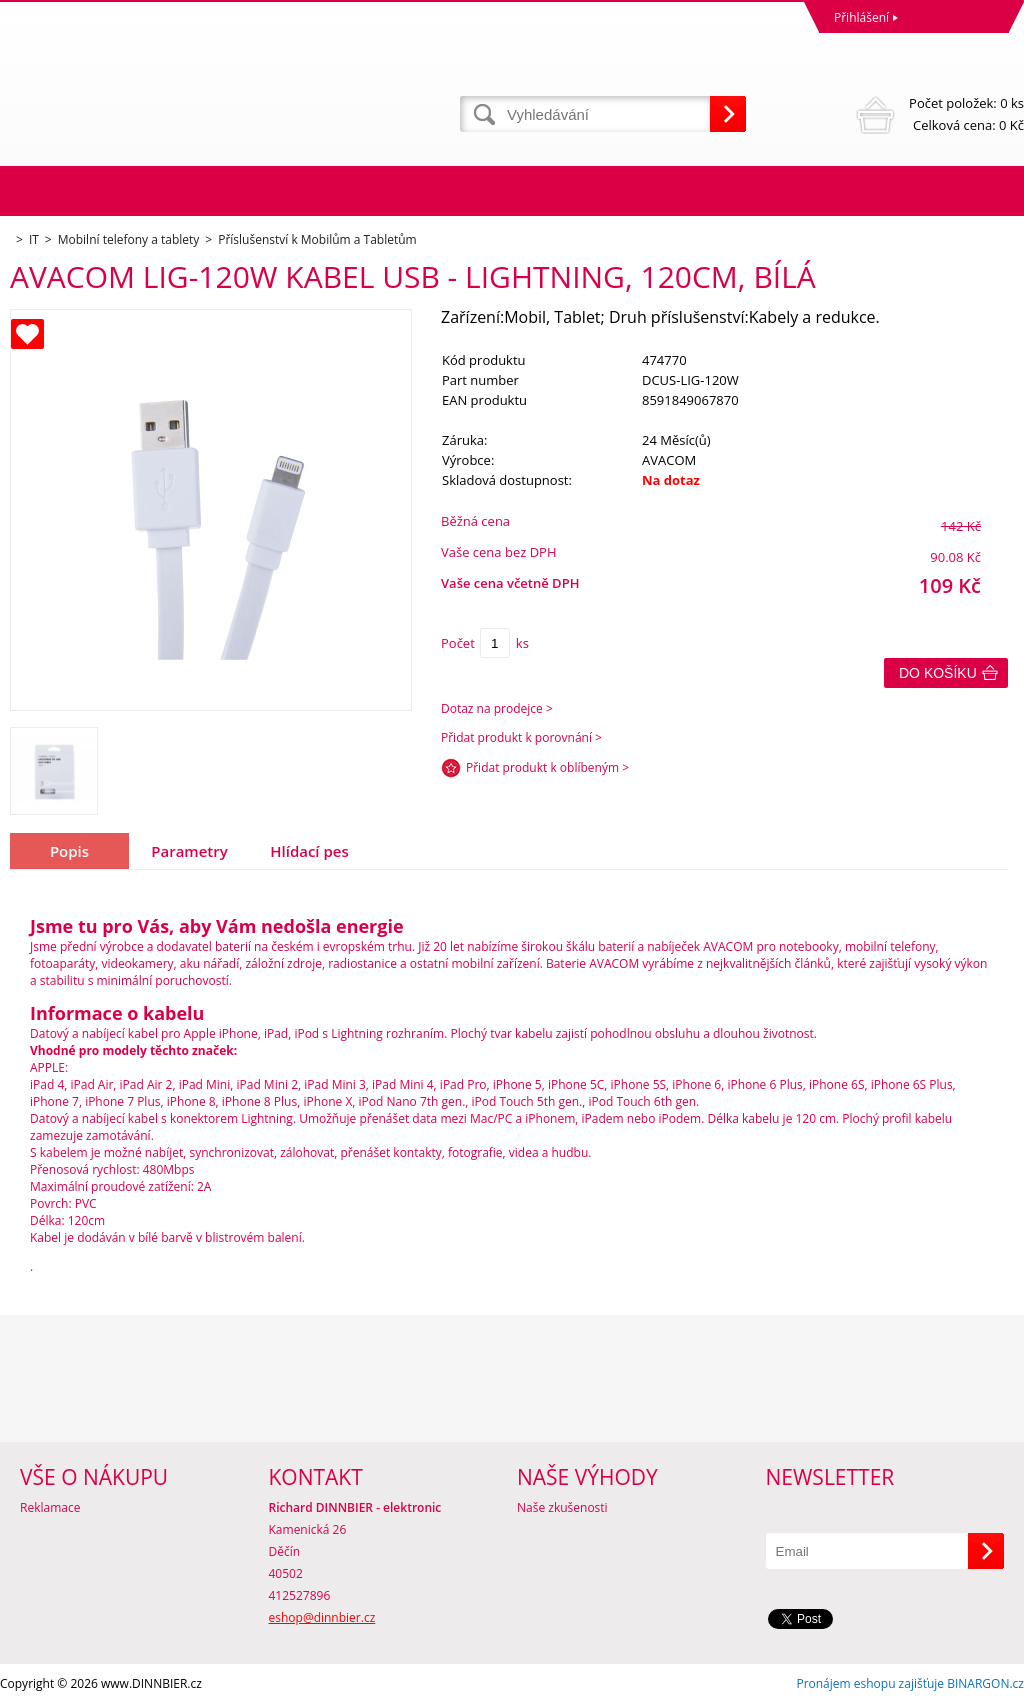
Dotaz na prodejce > (497, 708)
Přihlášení (861, 17)
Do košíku (938, 673)
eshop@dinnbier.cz (322, 1617)
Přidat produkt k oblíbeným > (547, 767)
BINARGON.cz (985, 1683)
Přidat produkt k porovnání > (521, 737)
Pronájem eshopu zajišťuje (870, 1683)
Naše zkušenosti (562, 1507)
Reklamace (50, 1507)
